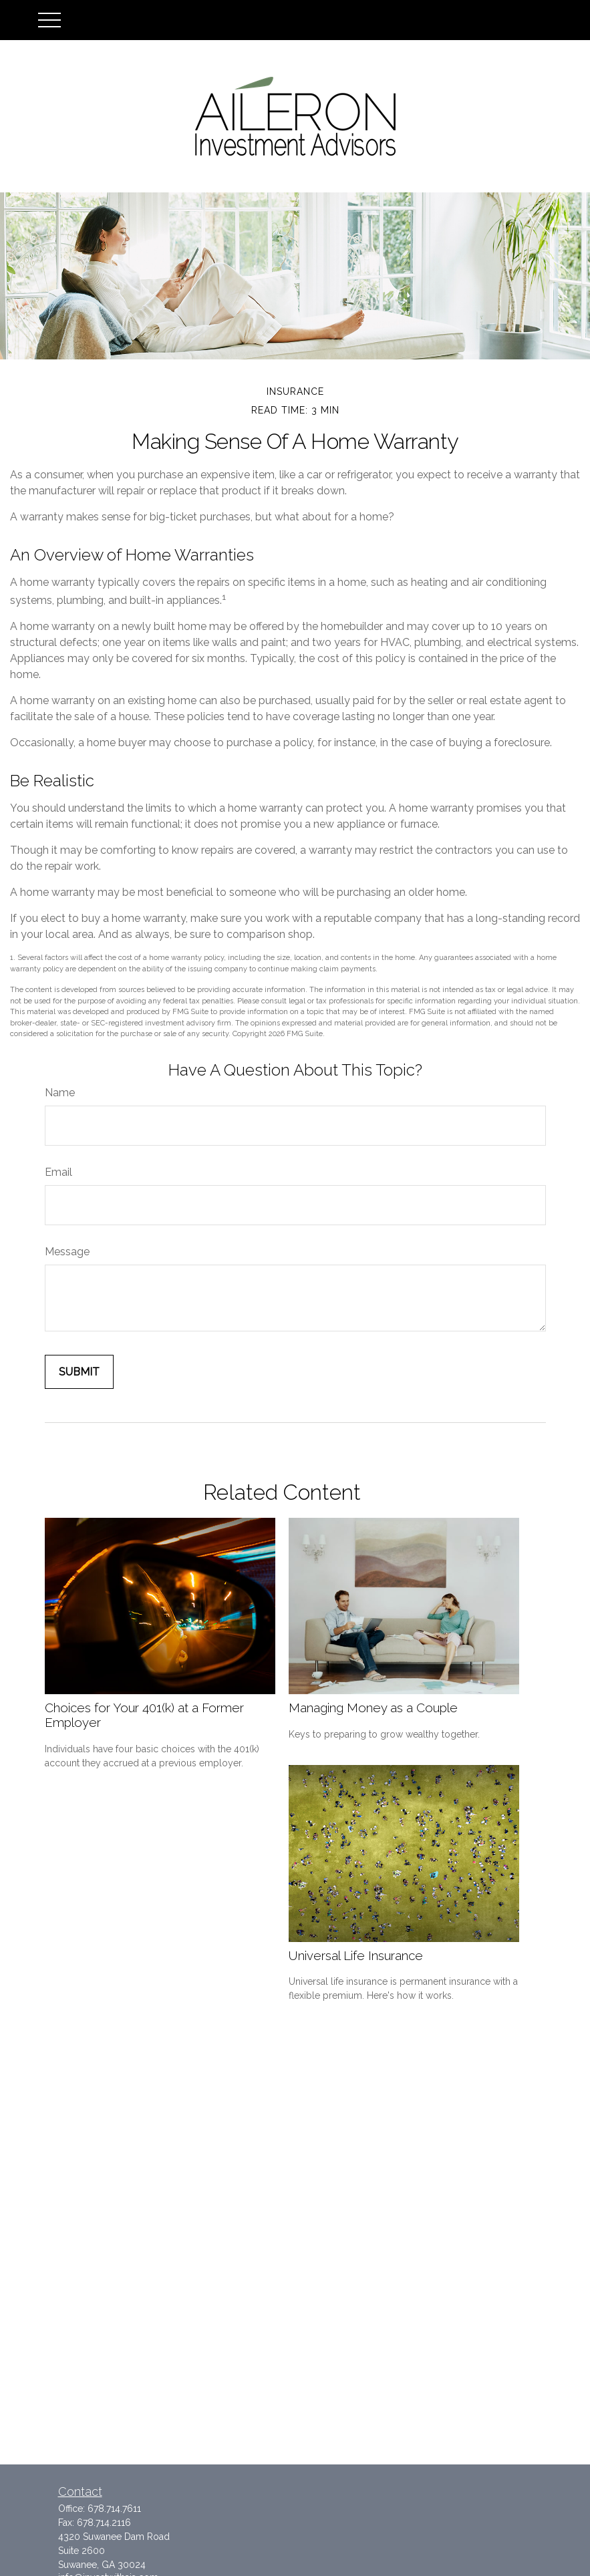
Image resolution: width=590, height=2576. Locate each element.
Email (58, 1172)
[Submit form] (79, 1372)
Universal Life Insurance (356, 1955)
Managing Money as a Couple (373, 1707)
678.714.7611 (114, 2508)
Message (67, 1251)
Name (60, 1092)
